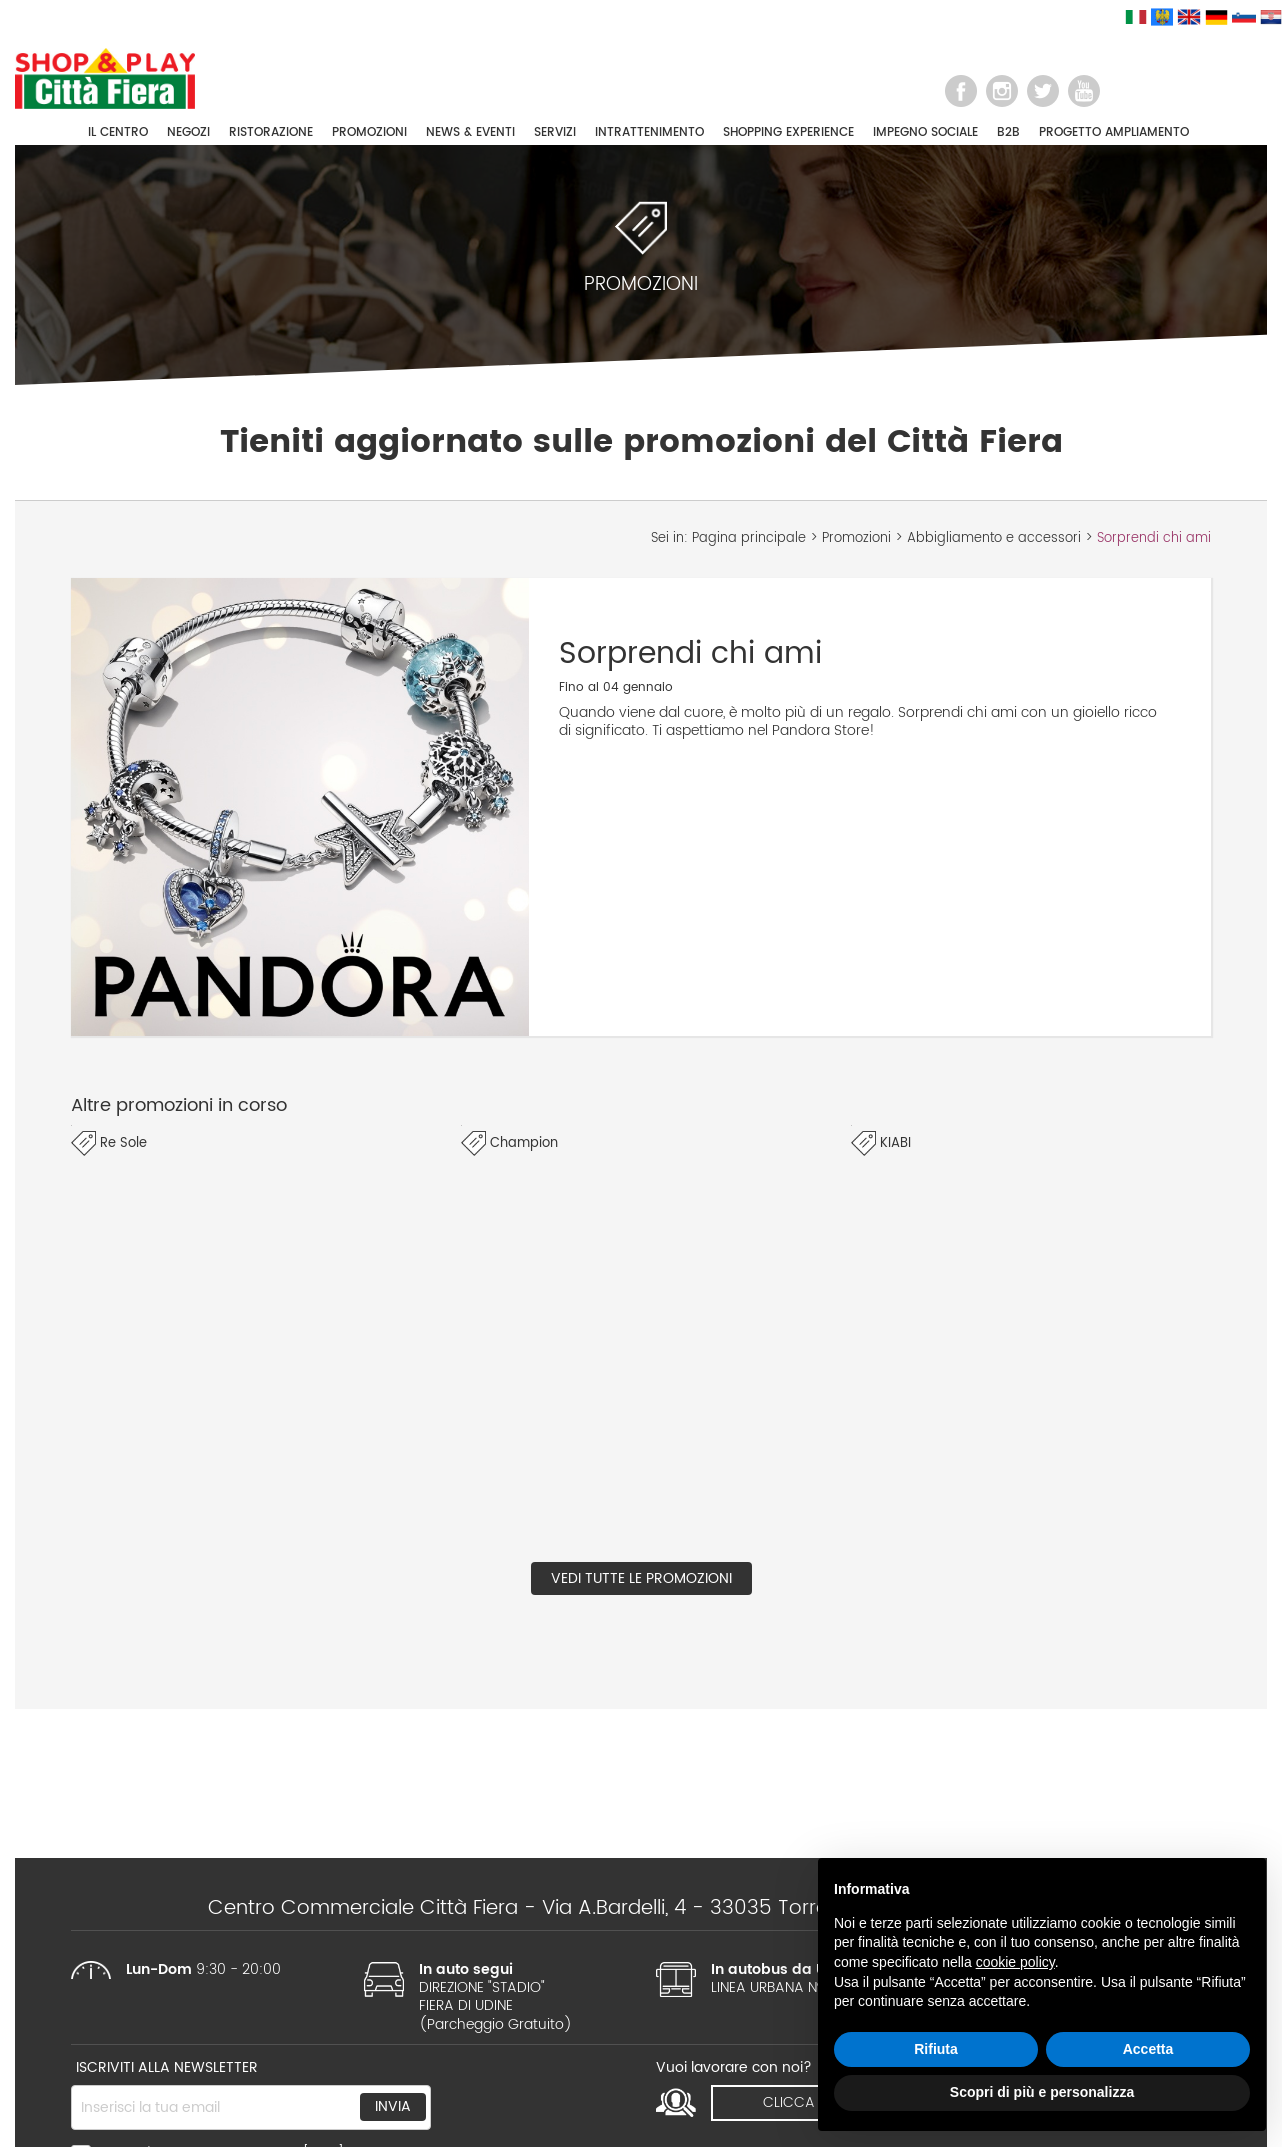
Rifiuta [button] (936, 2049)
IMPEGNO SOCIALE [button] (925, 132)
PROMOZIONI (369, 132)
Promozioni (856, 538)
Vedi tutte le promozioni (641, 1578)
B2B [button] (1008, 132)
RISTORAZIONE (271, 132)
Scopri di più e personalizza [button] (1042, 2092)
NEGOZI (188, 132)
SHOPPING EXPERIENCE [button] (788, 132)
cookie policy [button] (1015, 1962)
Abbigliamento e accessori (994, 538)
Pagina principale (749, 538)
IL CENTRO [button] (118, 132)
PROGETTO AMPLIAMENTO (1114, 132)
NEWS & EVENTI (470, 132)
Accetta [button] (1148, 2049)
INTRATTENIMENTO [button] (649, 132)
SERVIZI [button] (555, 132)
